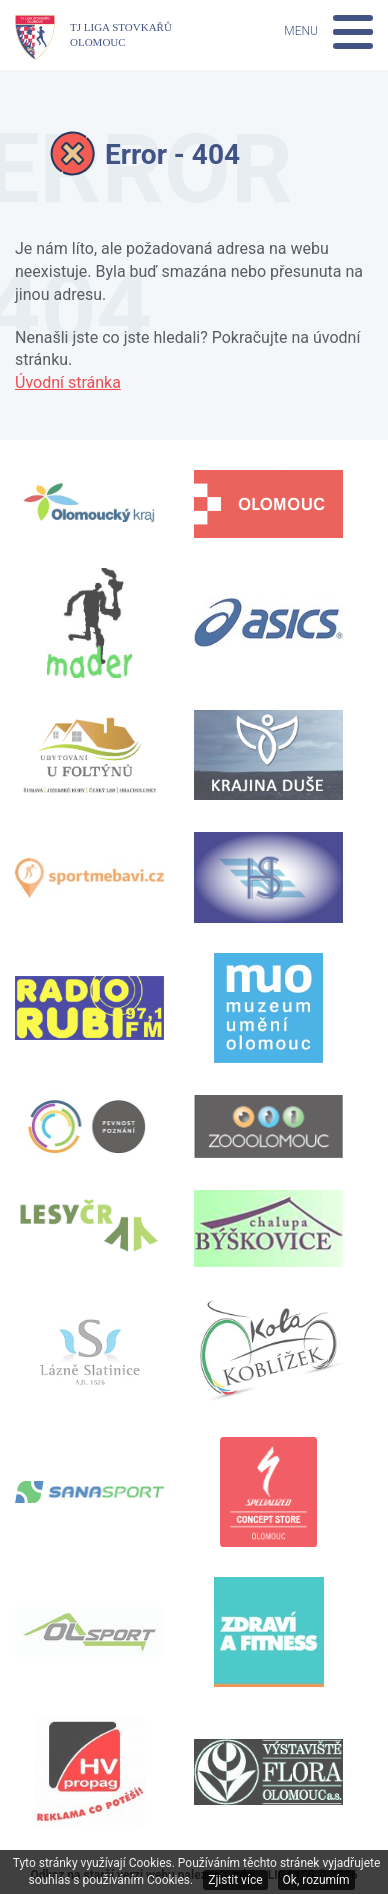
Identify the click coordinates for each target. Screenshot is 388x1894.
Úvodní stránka (68, 382)
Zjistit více (235, 1880)
